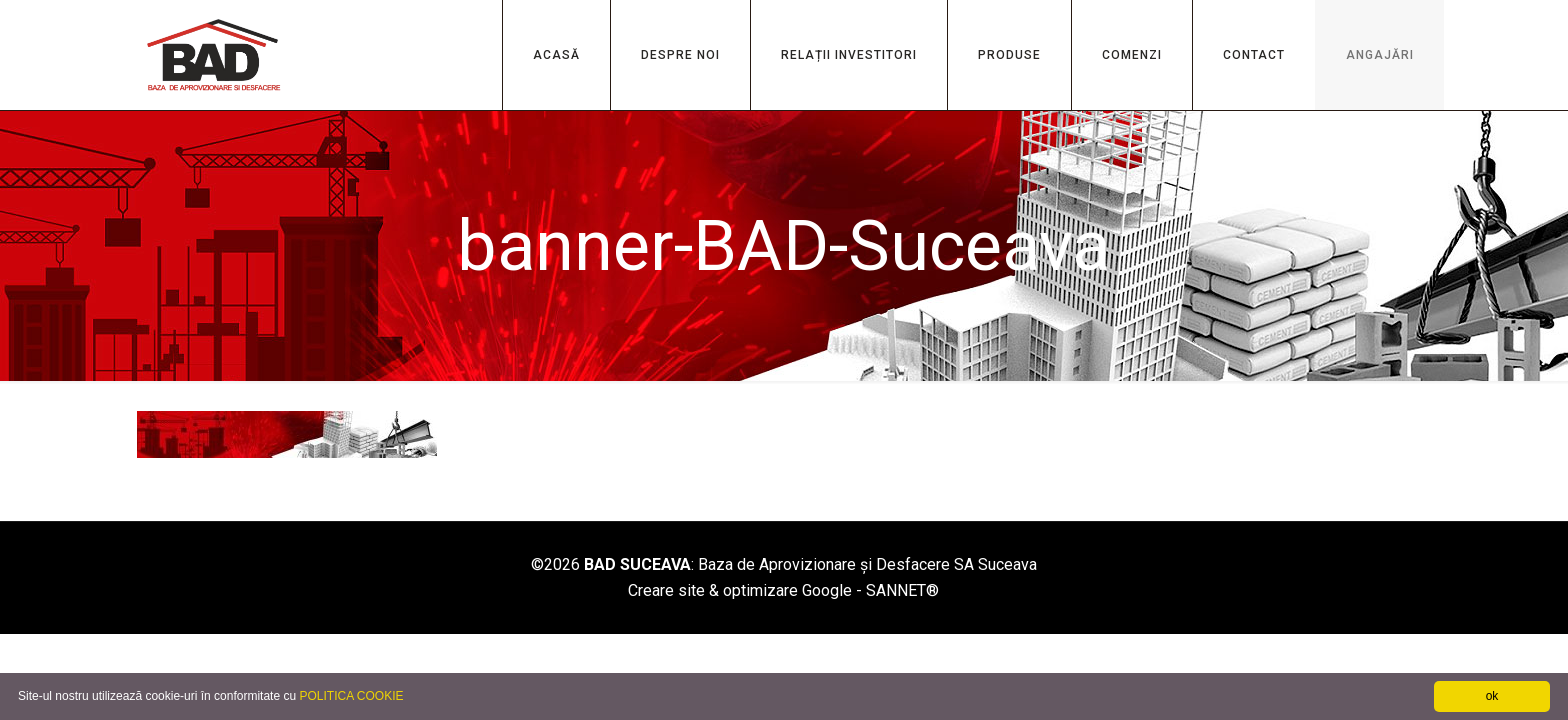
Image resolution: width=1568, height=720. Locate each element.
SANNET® (902, 590)
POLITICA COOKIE (351, 696)
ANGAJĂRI (1380, 55)
